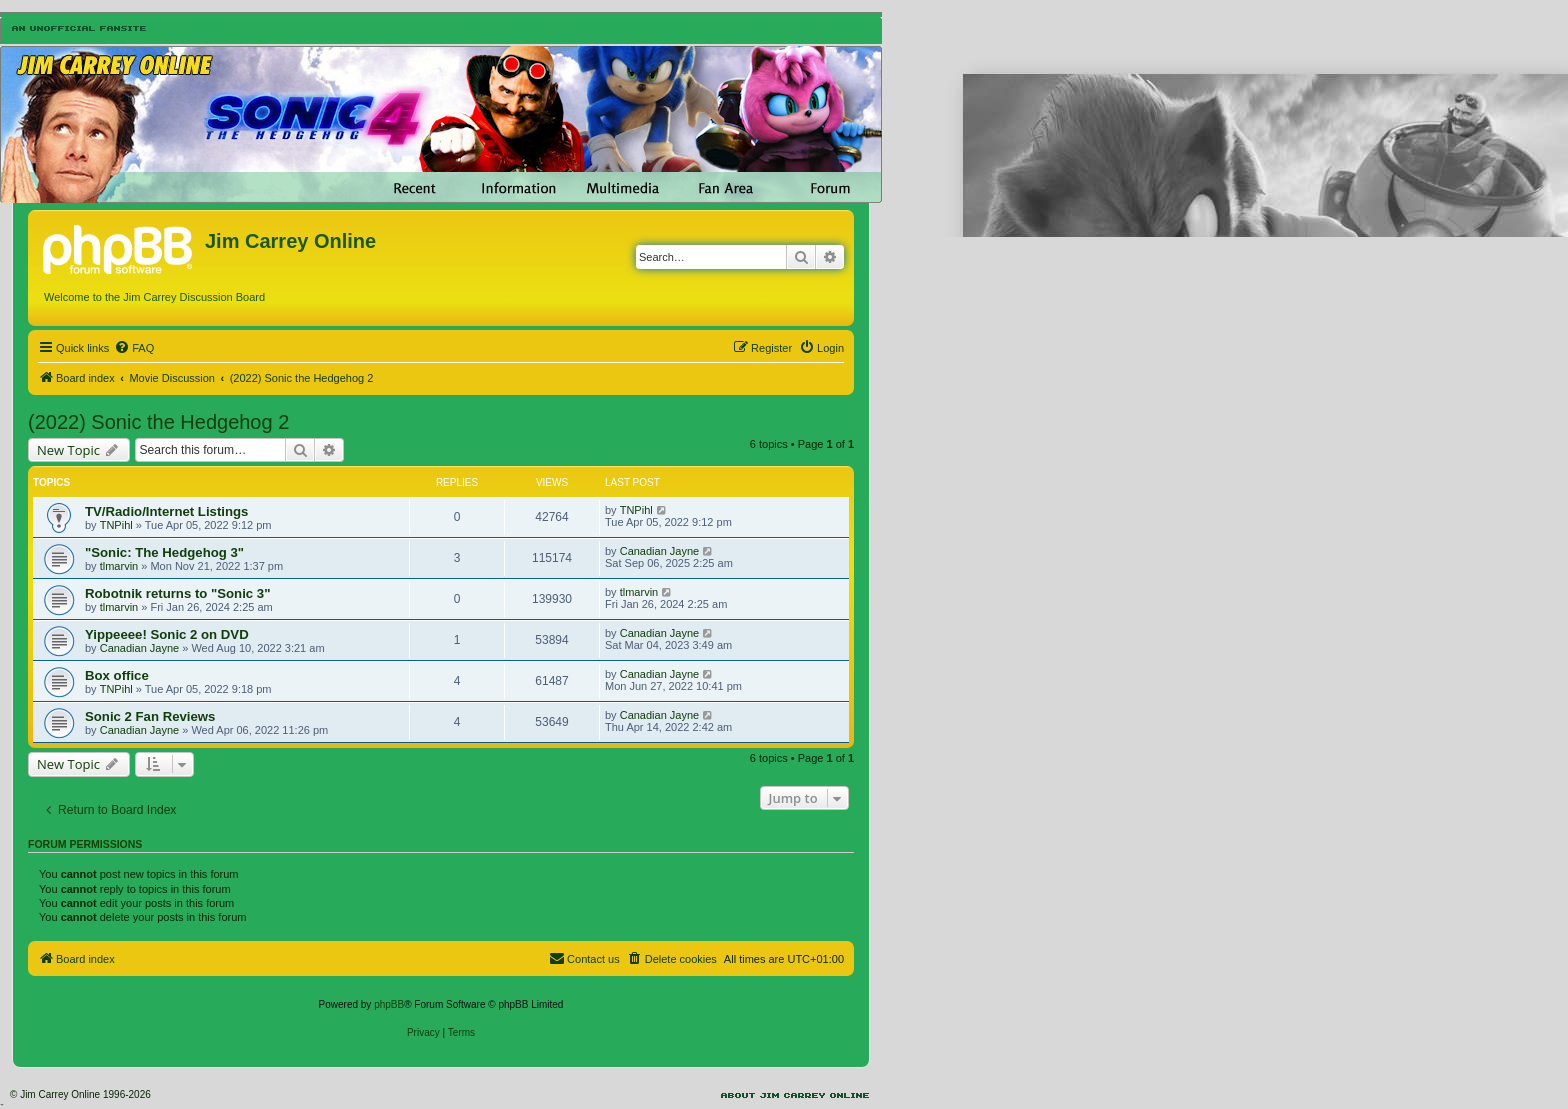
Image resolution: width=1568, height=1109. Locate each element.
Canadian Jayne (660, 551)
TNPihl (116, 525)
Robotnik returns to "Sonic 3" (177, 593)
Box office (117, 675)
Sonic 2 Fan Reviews (150, 716)
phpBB (389, 1004)
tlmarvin (119, 566)
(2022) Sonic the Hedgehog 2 (158, 422)
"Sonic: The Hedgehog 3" (164, 552)
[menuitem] (134, 348)
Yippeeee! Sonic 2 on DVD (167, 634)
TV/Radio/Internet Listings (166, 511)
